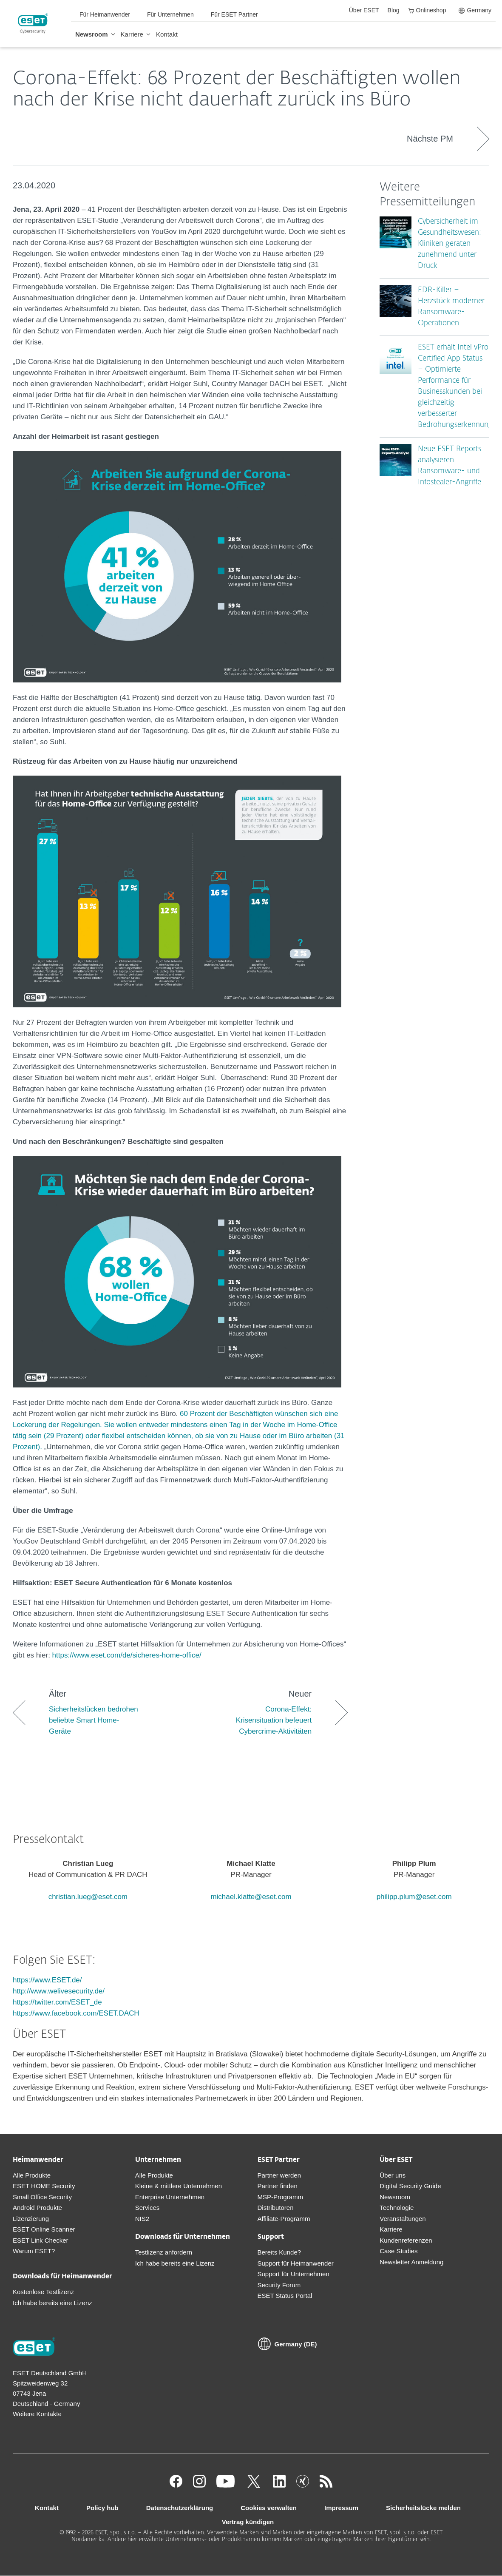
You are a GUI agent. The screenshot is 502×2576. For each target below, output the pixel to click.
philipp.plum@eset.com (414, 1897)
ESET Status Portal (285, 2295)
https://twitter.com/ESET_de (57, 2002)
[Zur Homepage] (34, 2347)
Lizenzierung (31, 2218)
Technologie (397, 2207)
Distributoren (276, 2207)
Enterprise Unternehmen (169, 2197)
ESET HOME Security (44, 2185)
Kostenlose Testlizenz (43, 2291)
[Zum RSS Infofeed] (326, 2485)
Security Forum (279, 2285)
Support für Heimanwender (296, 2263)
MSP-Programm (280, 2197)
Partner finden (278, 2185)
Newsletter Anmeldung (411, 2262)
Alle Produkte (32, 2175)
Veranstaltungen (402, 2218)
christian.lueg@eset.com (88, 1897)
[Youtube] (225, 2485)
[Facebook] (175, 2485)
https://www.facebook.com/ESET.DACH (76, 2013)
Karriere (391, 2229)
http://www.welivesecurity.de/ (59, 1991)
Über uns (393, 2175)
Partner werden (279, 2175)
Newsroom (395, 2197)
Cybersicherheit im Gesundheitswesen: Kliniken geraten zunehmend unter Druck (449, 244)
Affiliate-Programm (284, 2218)
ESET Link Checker (40, 2240)
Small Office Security (42, 2197)
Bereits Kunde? (279, 2252)
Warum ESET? (34, 2251)
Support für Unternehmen (293, 2273)
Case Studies (398, 2251)
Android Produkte (37, 2207)
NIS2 (142, 2218)
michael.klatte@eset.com (250, 1897)
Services (147, 2207)
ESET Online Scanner (44, 2229)
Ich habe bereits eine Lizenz (52, 2302)
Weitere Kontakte (37, 2413)
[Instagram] (199, 2485)
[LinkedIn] (279, 2485)
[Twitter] (253, 2485)
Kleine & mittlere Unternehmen (178, 2185)
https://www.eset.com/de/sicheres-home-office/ (126, 1655)
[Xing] (302, 2485)
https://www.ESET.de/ (47, 1980)
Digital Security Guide (410, 2185)
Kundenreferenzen (406, 2240)
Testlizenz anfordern (163, 2252)
